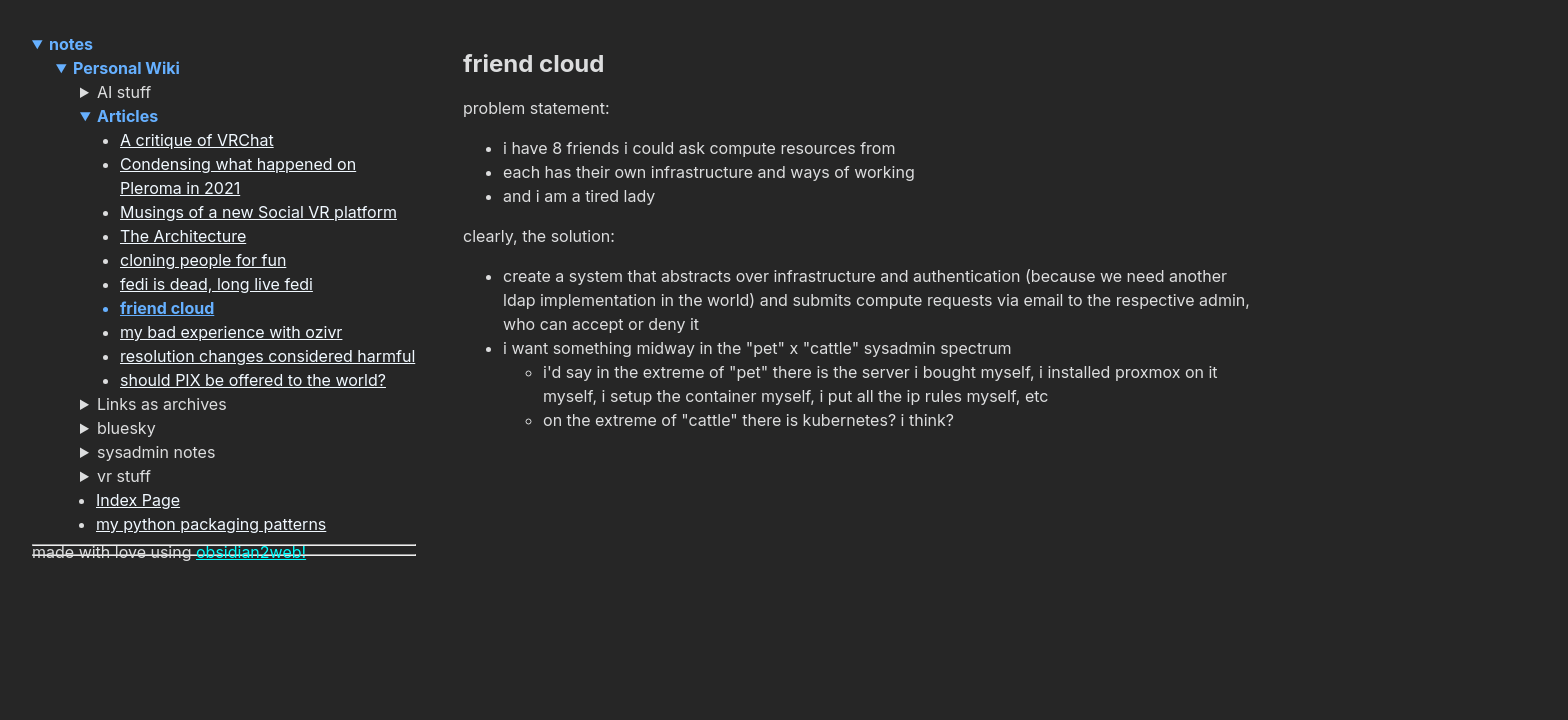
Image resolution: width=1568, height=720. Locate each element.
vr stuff (124, 476)
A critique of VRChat (197, 140)
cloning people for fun (203, 260)
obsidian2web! (251, 552)
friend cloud (167, 308)
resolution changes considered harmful (267, 356)
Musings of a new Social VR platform (258, 212)
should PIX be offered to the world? (253, 380)
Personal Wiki (126, 68)
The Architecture (183, 236)
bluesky (126, 428)
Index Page (138, 500)
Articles (127, 116)
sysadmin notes (156, 452)
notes (71, 44)
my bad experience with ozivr (231, 332)
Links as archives (162, 404)
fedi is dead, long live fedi (216, 284)
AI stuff (124, 92)
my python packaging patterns (211, 524)
